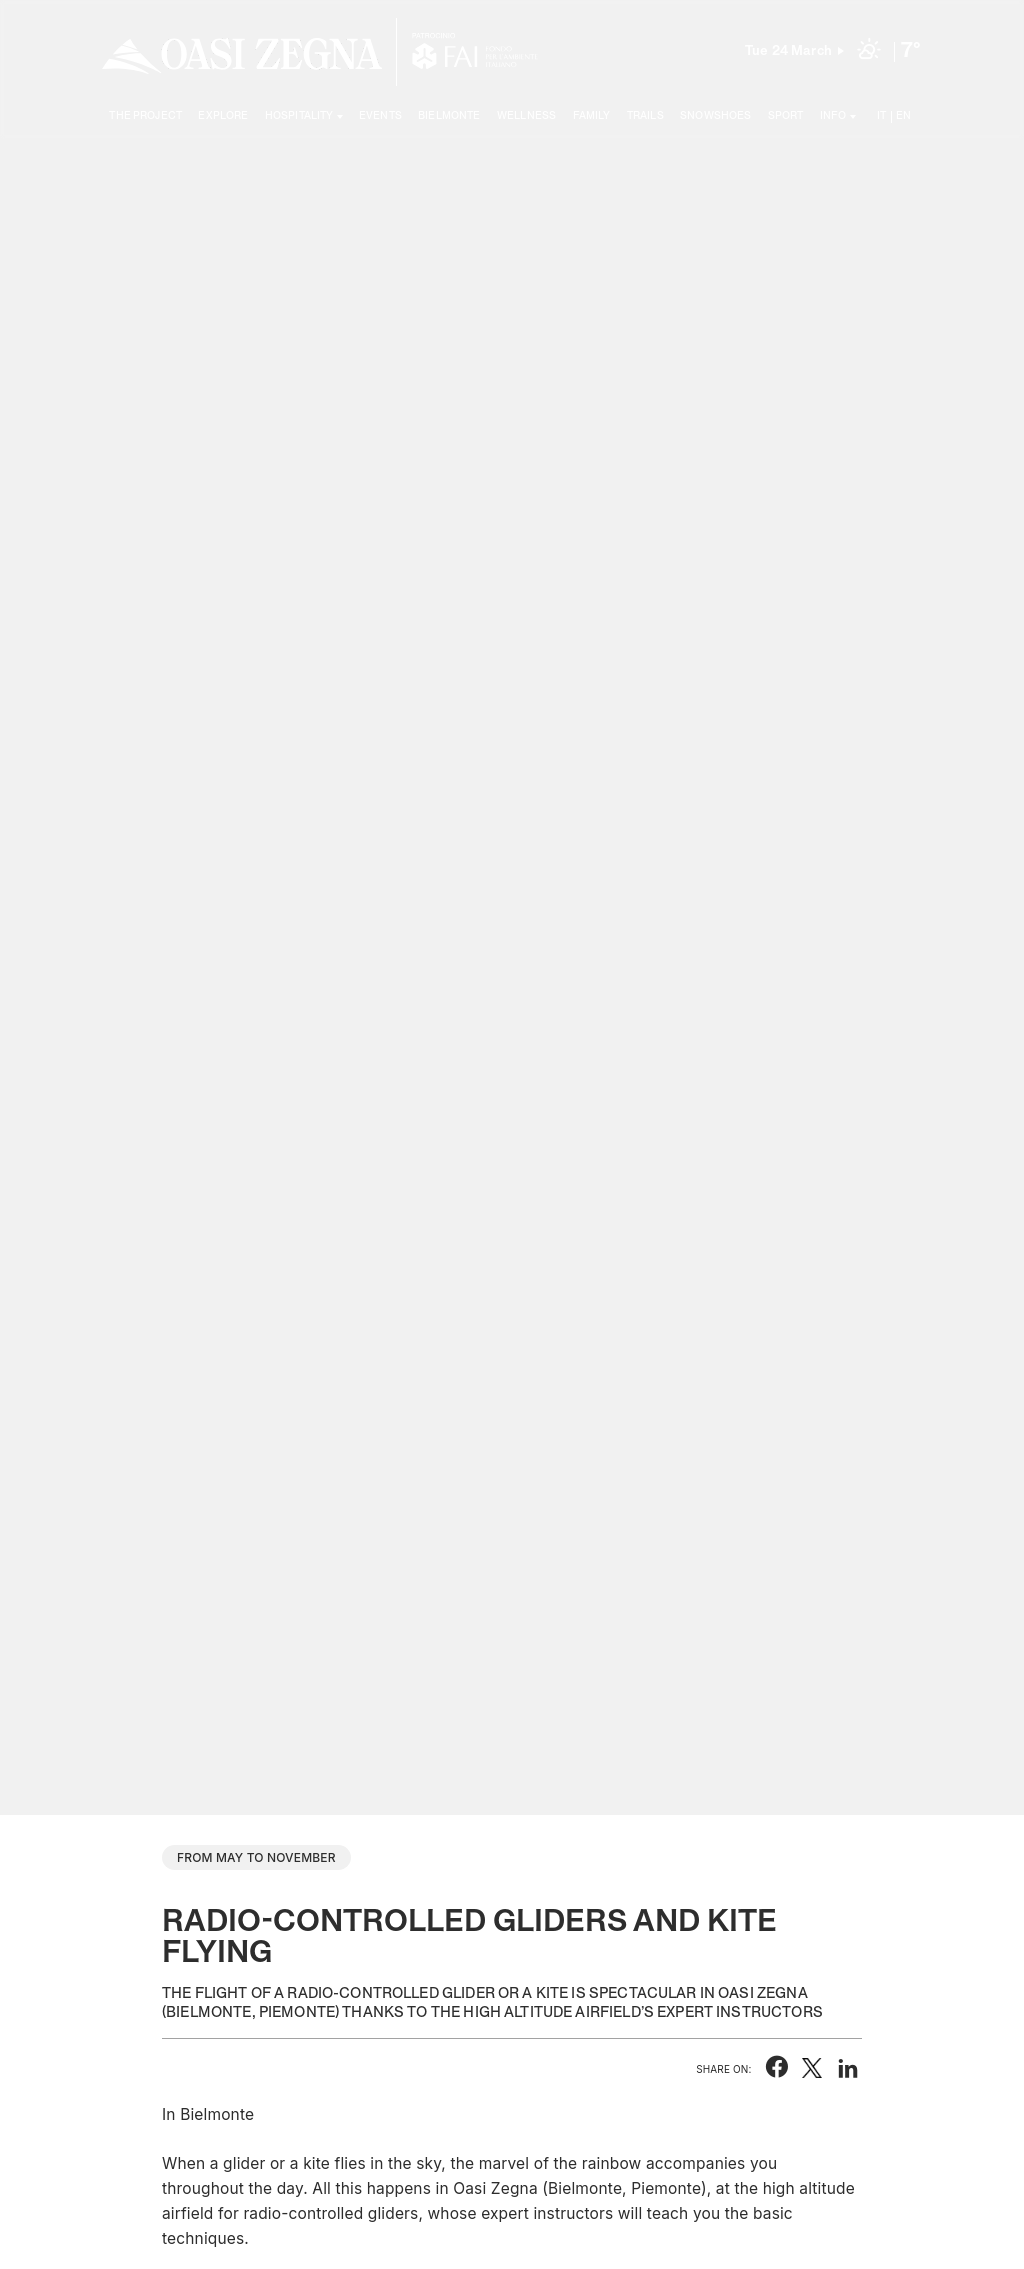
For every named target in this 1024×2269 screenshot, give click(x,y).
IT (881, 116)
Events (380, 116)
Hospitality (299, 116)
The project (145, 116)
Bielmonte (449, 116)
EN (903, 116)
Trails (645, 116)
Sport (786, 116)
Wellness (526, 116)
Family (592, 116)
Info (833, 116)
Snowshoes (715, 116)
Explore (223, 116)
